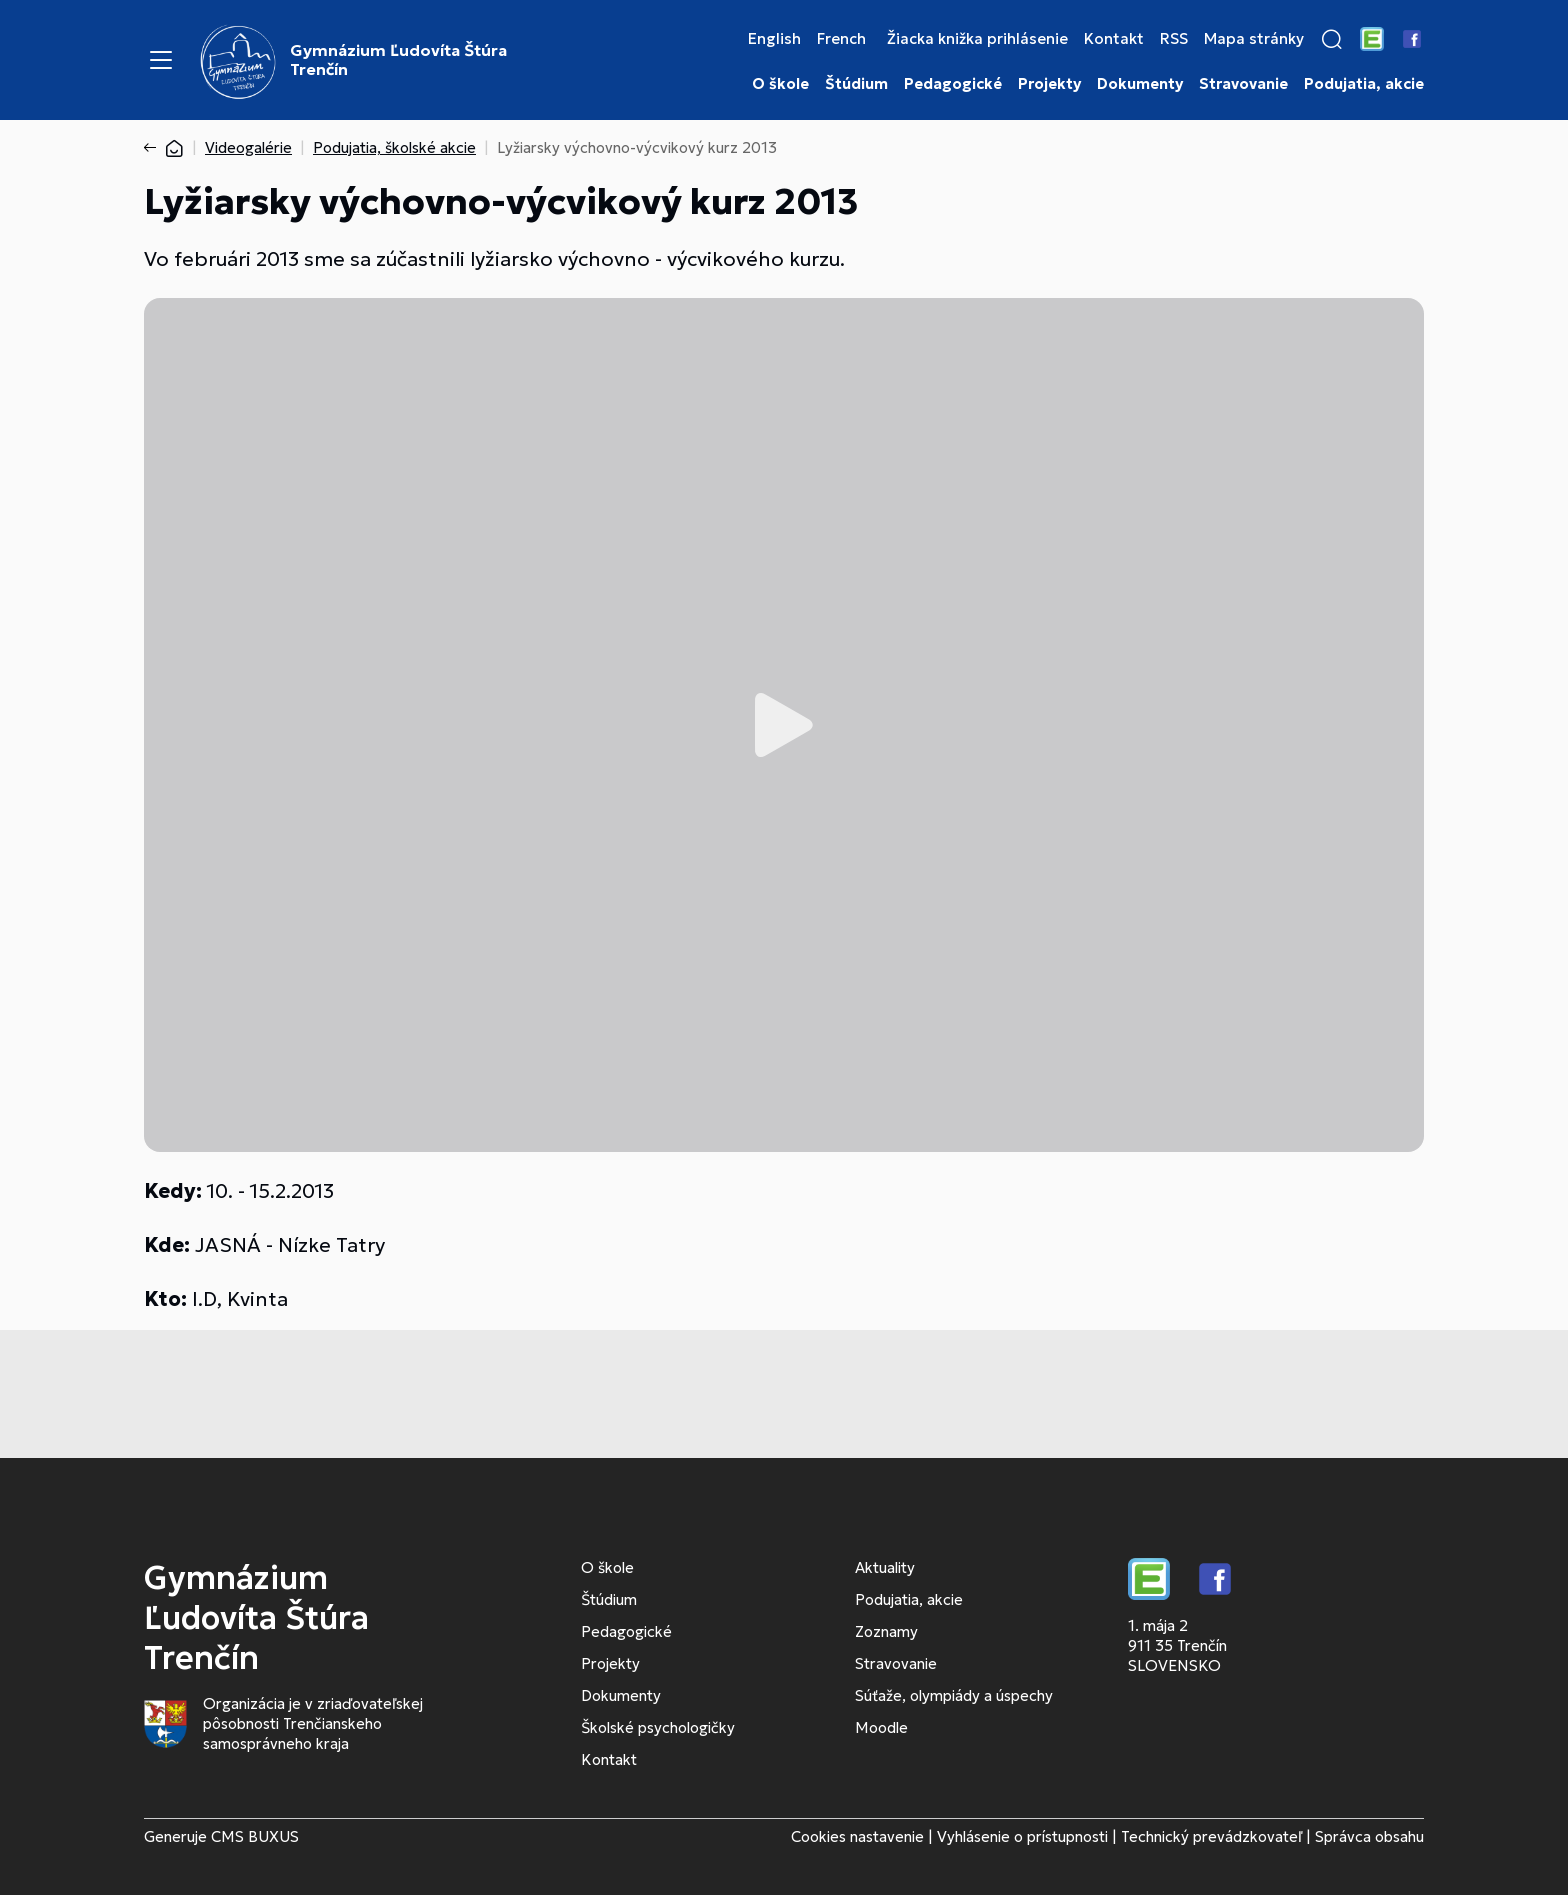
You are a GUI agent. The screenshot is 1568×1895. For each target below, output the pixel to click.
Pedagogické (953, 84)
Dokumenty (1140, 84)
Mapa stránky (1254, 39)
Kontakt (1114, 39)
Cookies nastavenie (857, 1836)
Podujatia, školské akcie (394, 147)
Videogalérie (248, 147)
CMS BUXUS (255, 1836)
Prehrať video (784, 725)
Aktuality (885, 1567)
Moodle (881, 1727)
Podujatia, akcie (1364, 84)
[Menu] (161, 60)
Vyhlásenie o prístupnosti (1022, 1836)
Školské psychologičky (658, 1727)
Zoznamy (886, 1631)
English (774, 39)
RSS (1174, 39)
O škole (780, 84)
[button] (1332, 39)
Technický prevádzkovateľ (1211, 1836)
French (841, 39)
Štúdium (856, 84)
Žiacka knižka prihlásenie (977, 39)
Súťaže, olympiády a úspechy (954, 1695)
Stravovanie (1243, 84)
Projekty (1049, 84)
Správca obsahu (1369, 1836)
